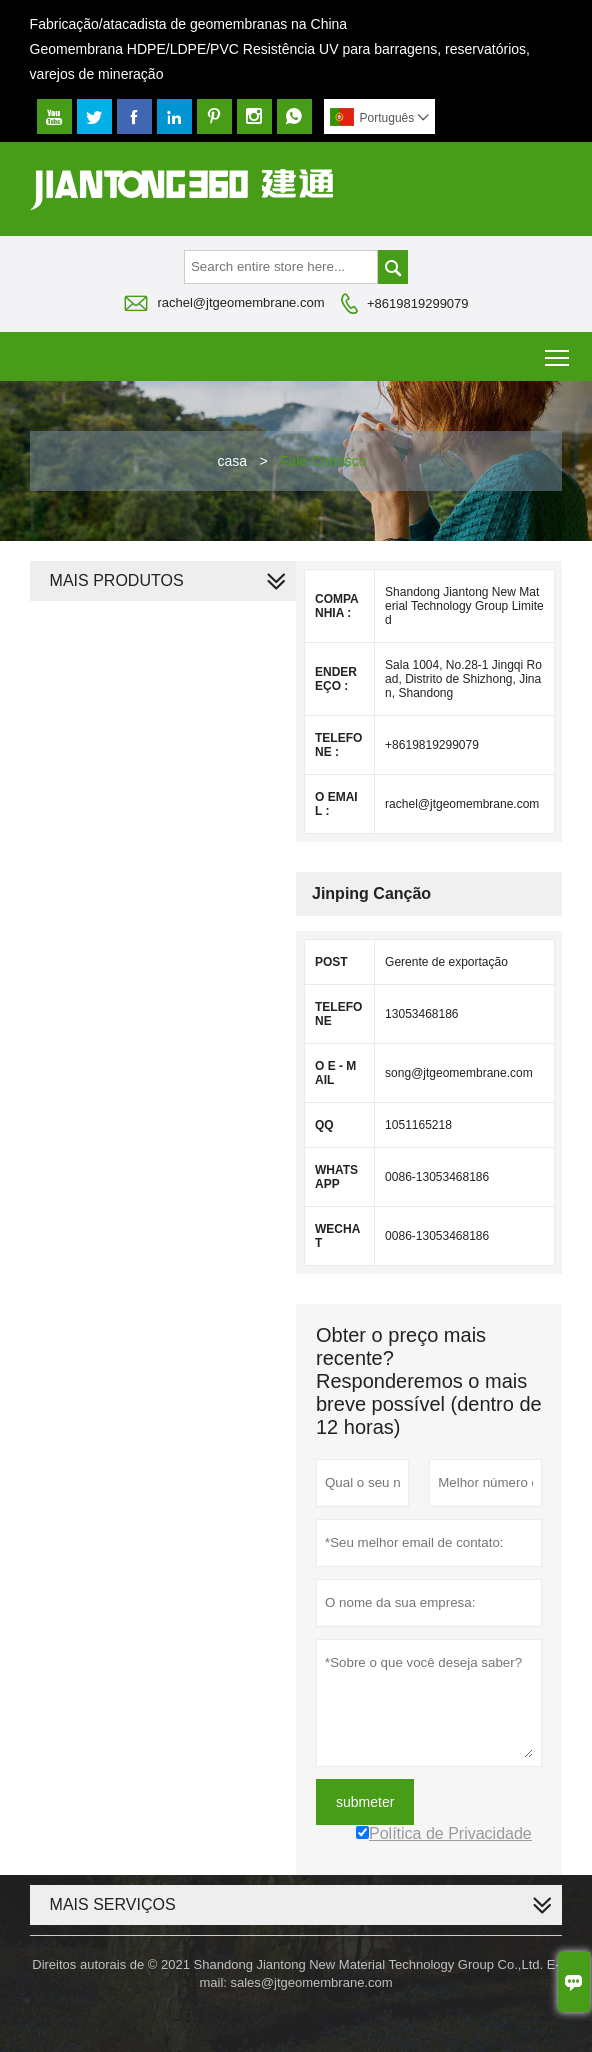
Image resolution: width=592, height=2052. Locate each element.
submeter (365, 1802)
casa (232, 461)
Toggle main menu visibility (558, 350)
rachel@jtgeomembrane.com (240, 302)
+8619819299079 (418, 303)
